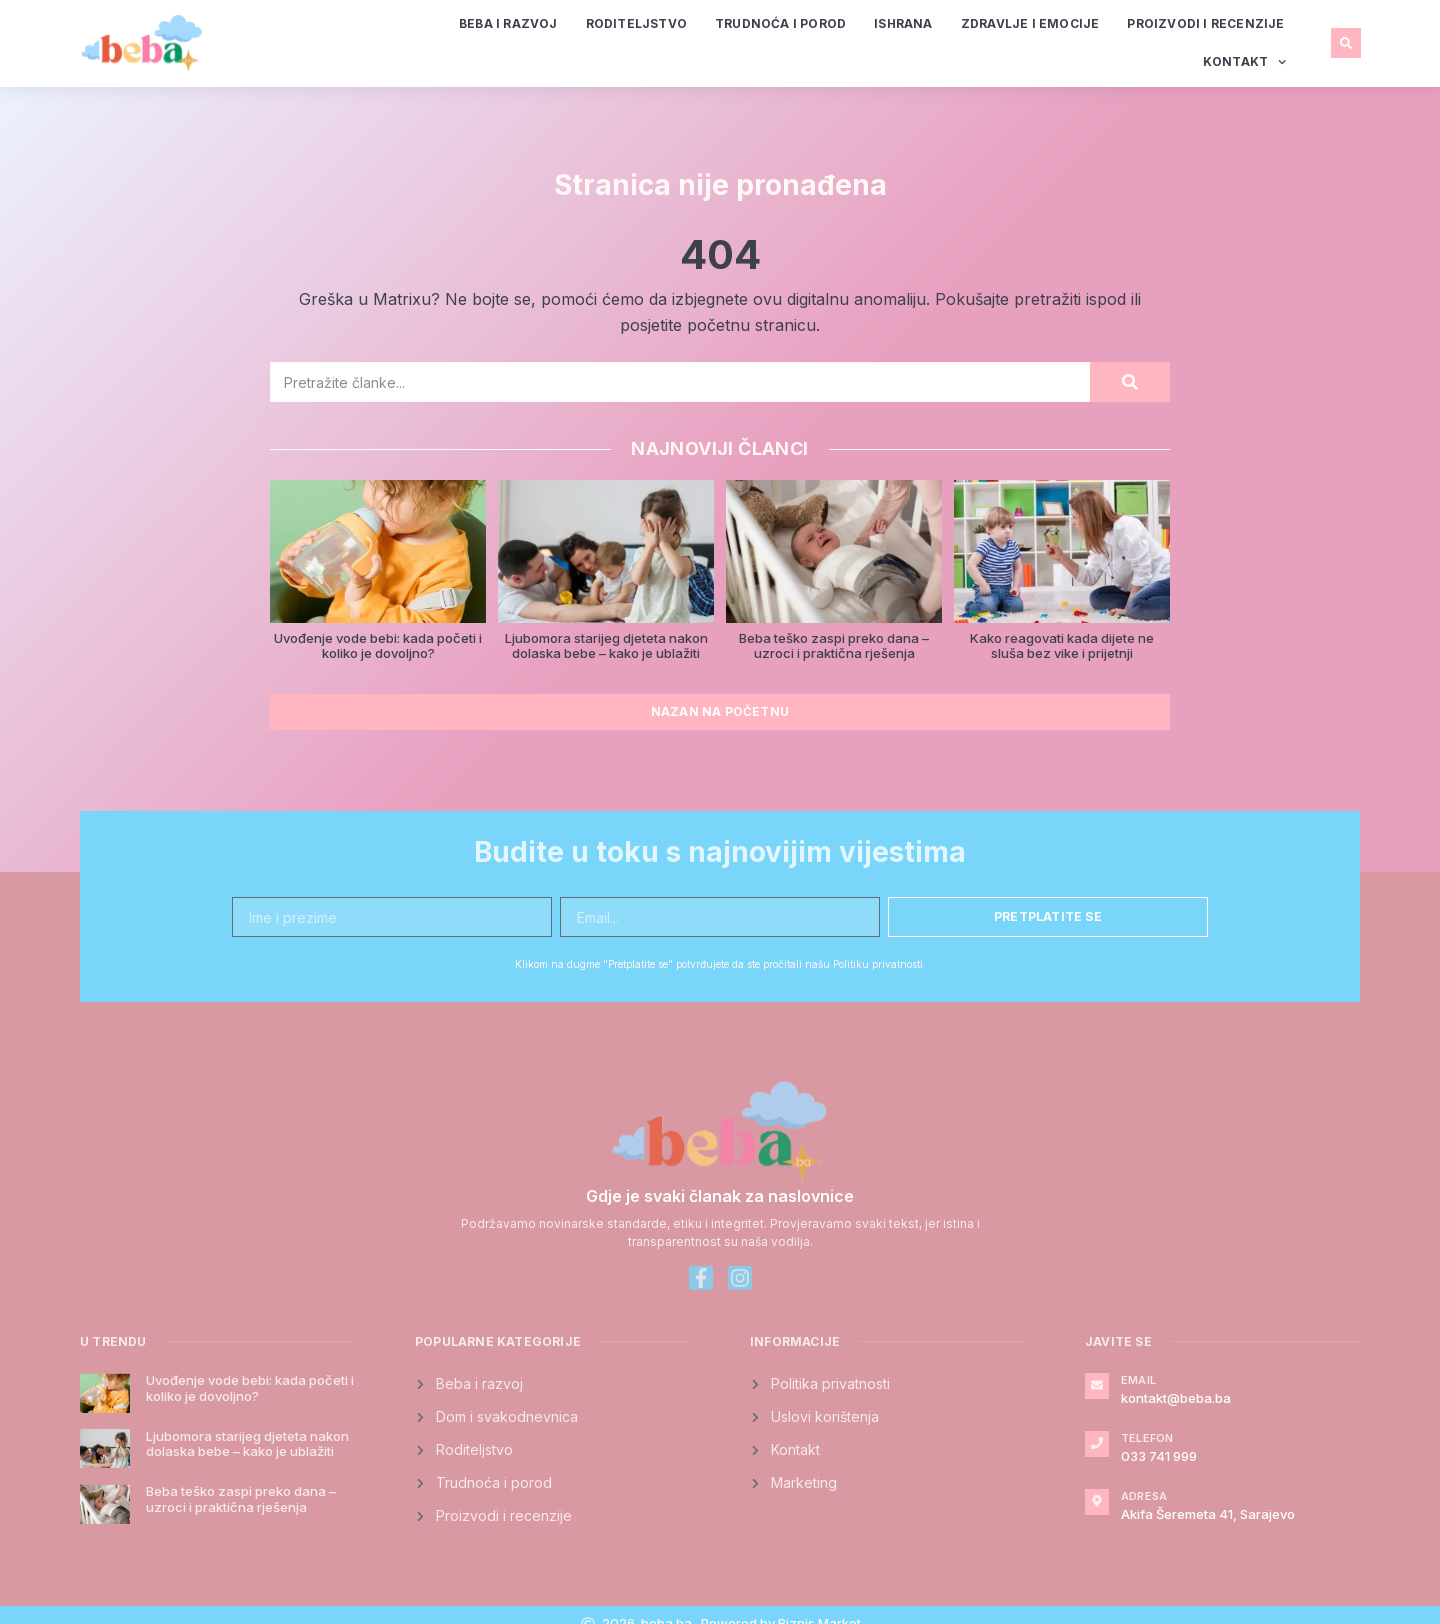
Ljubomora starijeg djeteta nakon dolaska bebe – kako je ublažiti (606, 646)
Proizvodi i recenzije (1205, 23)
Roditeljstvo (636, 23)
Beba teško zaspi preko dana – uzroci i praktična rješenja (834, 646)
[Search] (1130, 382)
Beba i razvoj (508, 23)
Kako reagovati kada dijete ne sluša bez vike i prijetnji (1062, 646)
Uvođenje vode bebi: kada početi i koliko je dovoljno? (378, 646)
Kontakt (1245, 62)
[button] (1346, 43)
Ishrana (903, 23)
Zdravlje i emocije (1030, 23)
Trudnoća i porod (780, 23)
